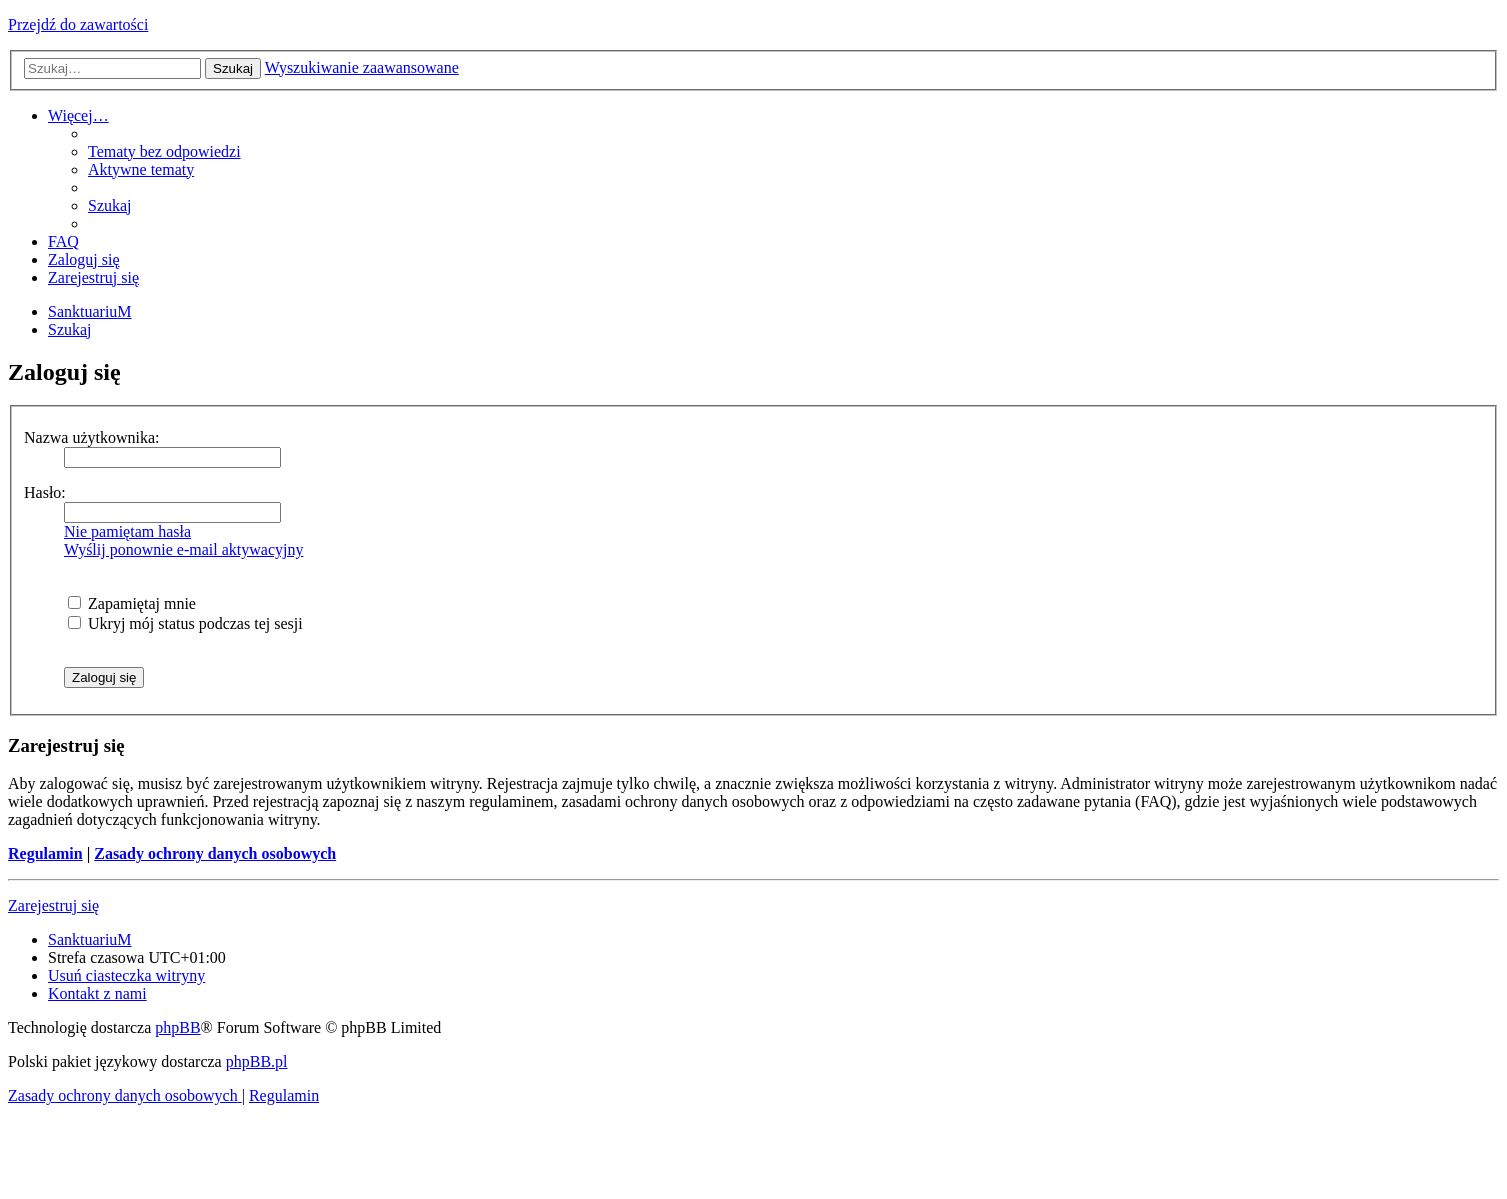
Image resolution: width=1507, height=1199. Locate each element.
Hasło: (45, 492)
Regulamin (45, 853)
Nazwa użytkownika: (92, 437)
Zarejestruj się (53, 905)
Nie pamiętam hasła (127, 531)
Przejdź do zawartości (78, 24)
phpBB (177, 1027)
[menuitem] (164, 151)
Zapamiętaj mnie (132, 603)
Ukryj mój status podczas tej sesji (185, 623)
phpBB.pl (257, 1061)
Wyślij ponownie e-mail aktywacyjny (183, 549)
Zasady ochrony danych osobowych (215, 853)
